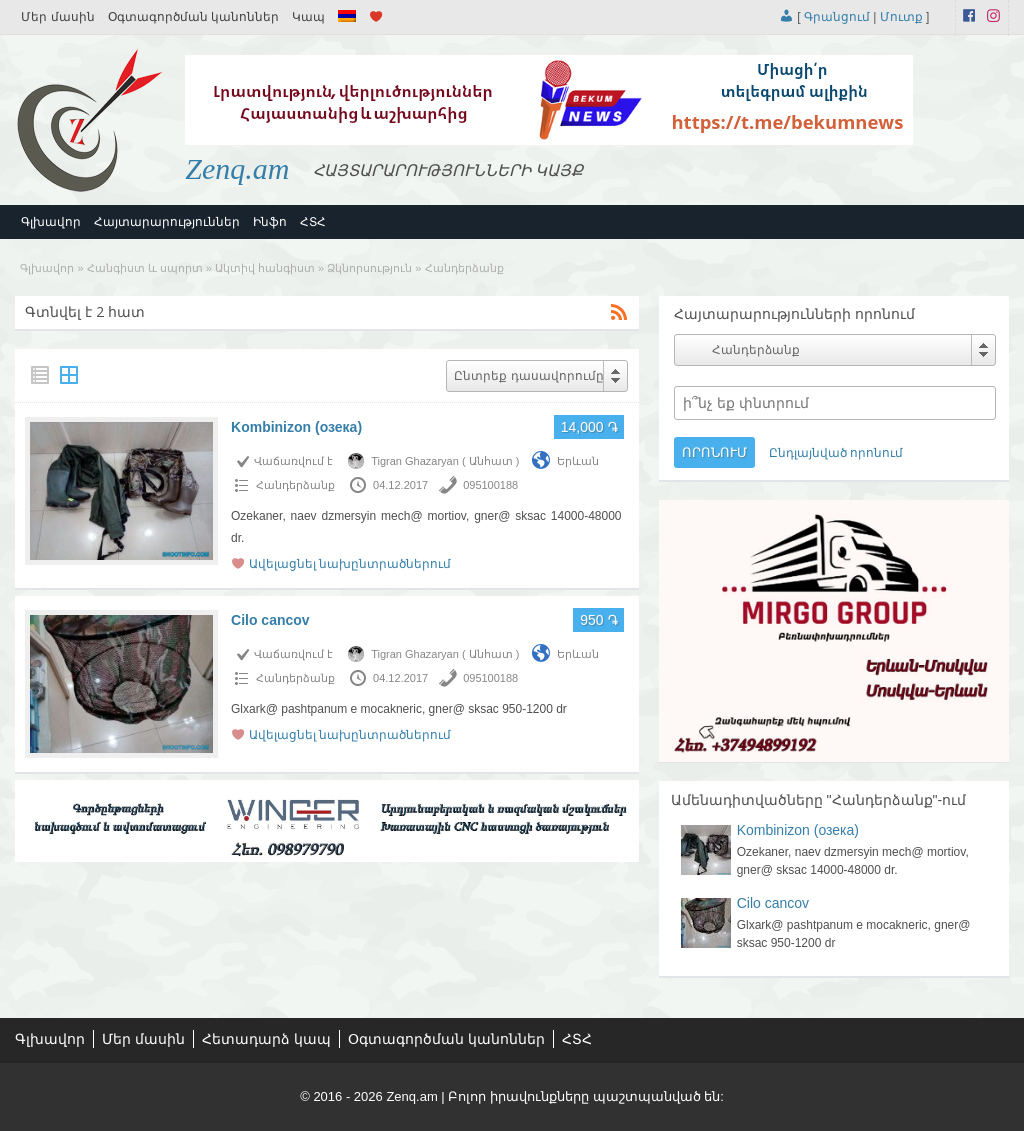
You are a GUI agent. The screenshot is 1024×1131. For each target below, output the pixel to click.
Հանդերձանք (295, 485)
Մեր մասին (57, 17)
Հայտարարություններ (167, 222)
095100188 (490, 485)
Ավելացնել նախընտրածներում (350, 564)
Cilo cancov (270, 620)
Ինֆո (270, 222)
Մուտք (901, 17)
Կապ (308, 17)
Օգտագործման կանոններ (193, 17)
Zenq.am (237, 168)
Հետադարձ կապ (266, 1039)
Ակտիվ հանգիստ (265, 268)
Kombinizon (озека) (296, 427)
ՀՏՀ (313, 222)
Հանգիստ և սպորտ (145, 268)
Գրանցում (837, 17)
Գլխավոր (51, 222)
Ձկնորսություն (369, 268)
